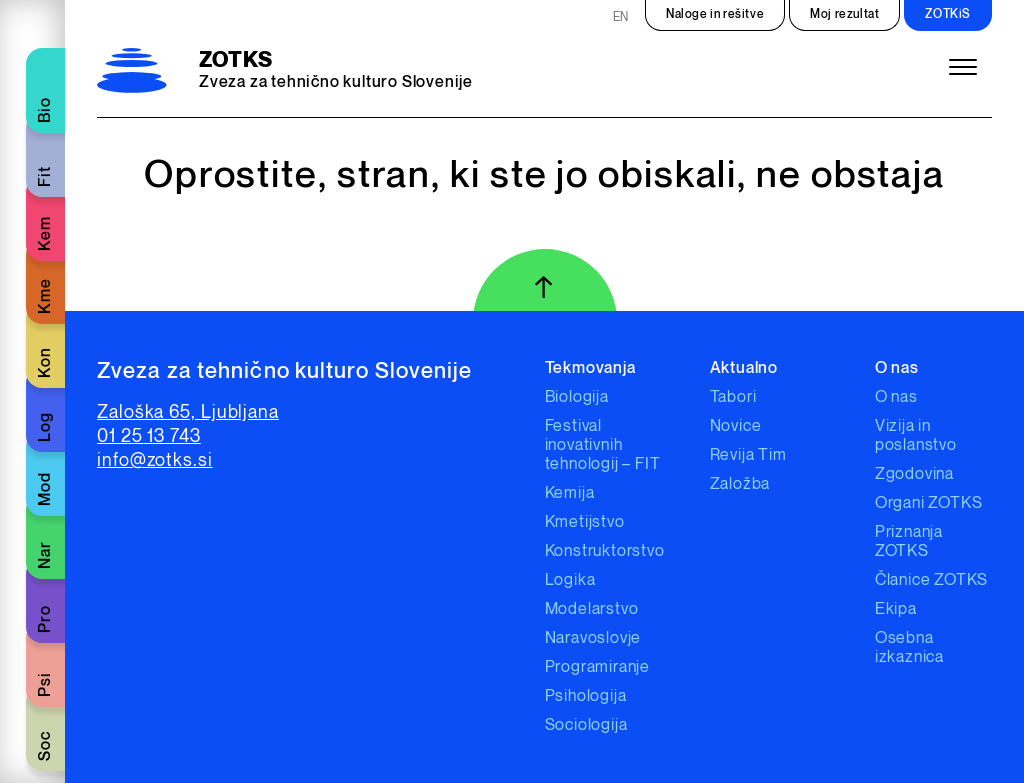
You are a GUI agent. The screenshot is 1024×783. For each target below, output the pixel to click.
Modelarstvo (592, 609)
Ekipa (896, 609)
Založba (740, 484)
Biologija (577, 397)
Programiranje (597, 667)
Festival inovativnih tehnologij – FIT (603, 445)
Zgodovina (914, 474)
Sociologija (586, 725)
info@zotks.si (155, 460)
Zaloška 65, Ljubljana (188, 412)
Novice (736, 426)
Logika (570, 580)
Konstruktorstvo (605, 551)
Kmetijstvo (585, 522)
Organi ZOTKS (929, 503)
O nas (896, 397)
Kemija (570, 493)
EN (621, 17)
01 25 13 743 (149, 436)
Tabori (733, 397)
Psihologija (586, 696)
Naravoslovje (593, 638)
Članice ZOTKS (931, 580)
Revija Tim (748, 455)
